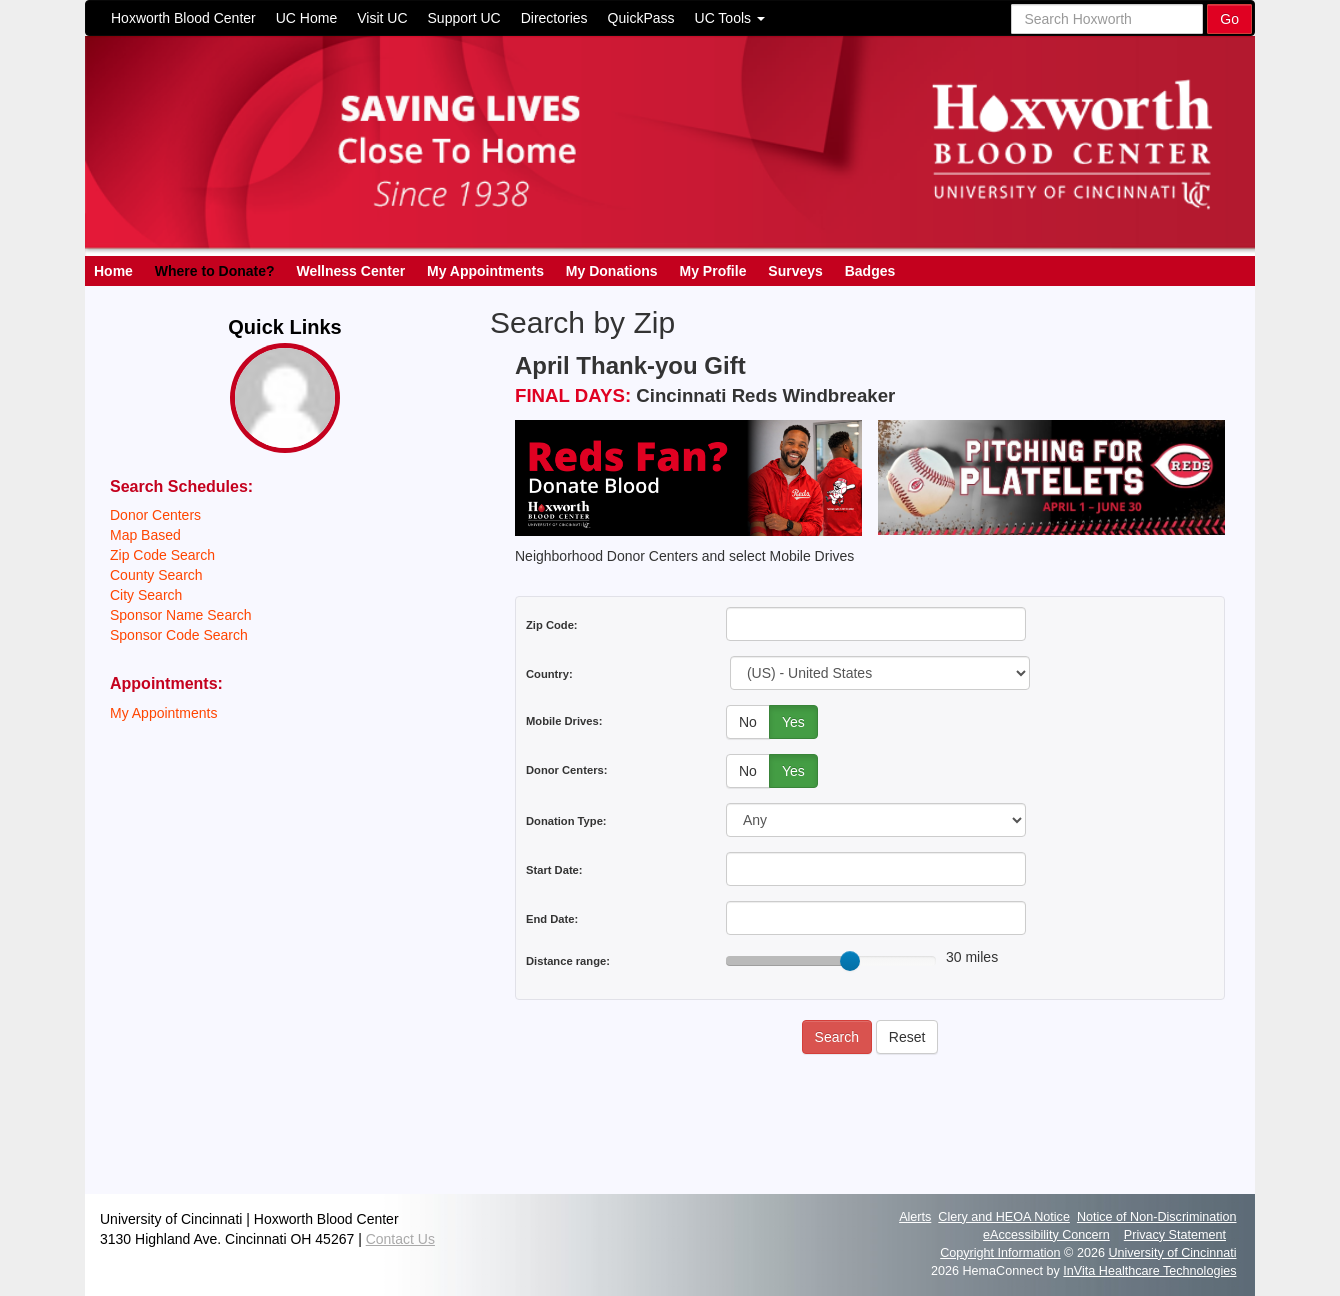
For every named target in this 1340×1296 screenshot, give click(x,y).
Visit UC (382, 18)
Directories (554, 18)
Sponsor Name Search (181, 615)
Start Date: (554, 870)
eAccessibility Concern (1046, 1235)
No (748, 722)
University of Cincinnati (1172, 1253)
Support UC (464, 18)
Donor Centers (155, 515)
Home (113, 271)
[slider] (850, 961)
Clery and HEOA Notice (1004, 1217)
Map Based (145, 535)
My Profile (713, 271)
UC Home (306, 18)
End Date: (552, 919)
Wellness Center (350, 271)
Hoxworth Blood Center (183, 18)
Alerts (915, 1217)
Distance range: (568, 961)
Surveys (795, 271)
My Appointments (485, 271)
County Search (156, 575)
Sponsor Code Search (179, 635)
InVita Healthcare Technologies (1149, 1271)
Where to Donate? (215, 271)
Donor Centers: (566, 770)
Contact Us (400, 1239)
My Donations (612, 271)
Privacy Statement (1175, 1235)
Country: (549, 674)
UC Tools (730, 18)
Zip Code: (552, 625)
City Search (146, 595)
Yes (793, 722)
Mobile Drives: (564, 721)
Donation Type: (566, 821)
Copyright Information (1000, 1253)
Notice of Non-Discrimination (1157, 1217)
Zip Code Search (162, 555)
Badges (870, 271)
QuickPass (641, 18)
